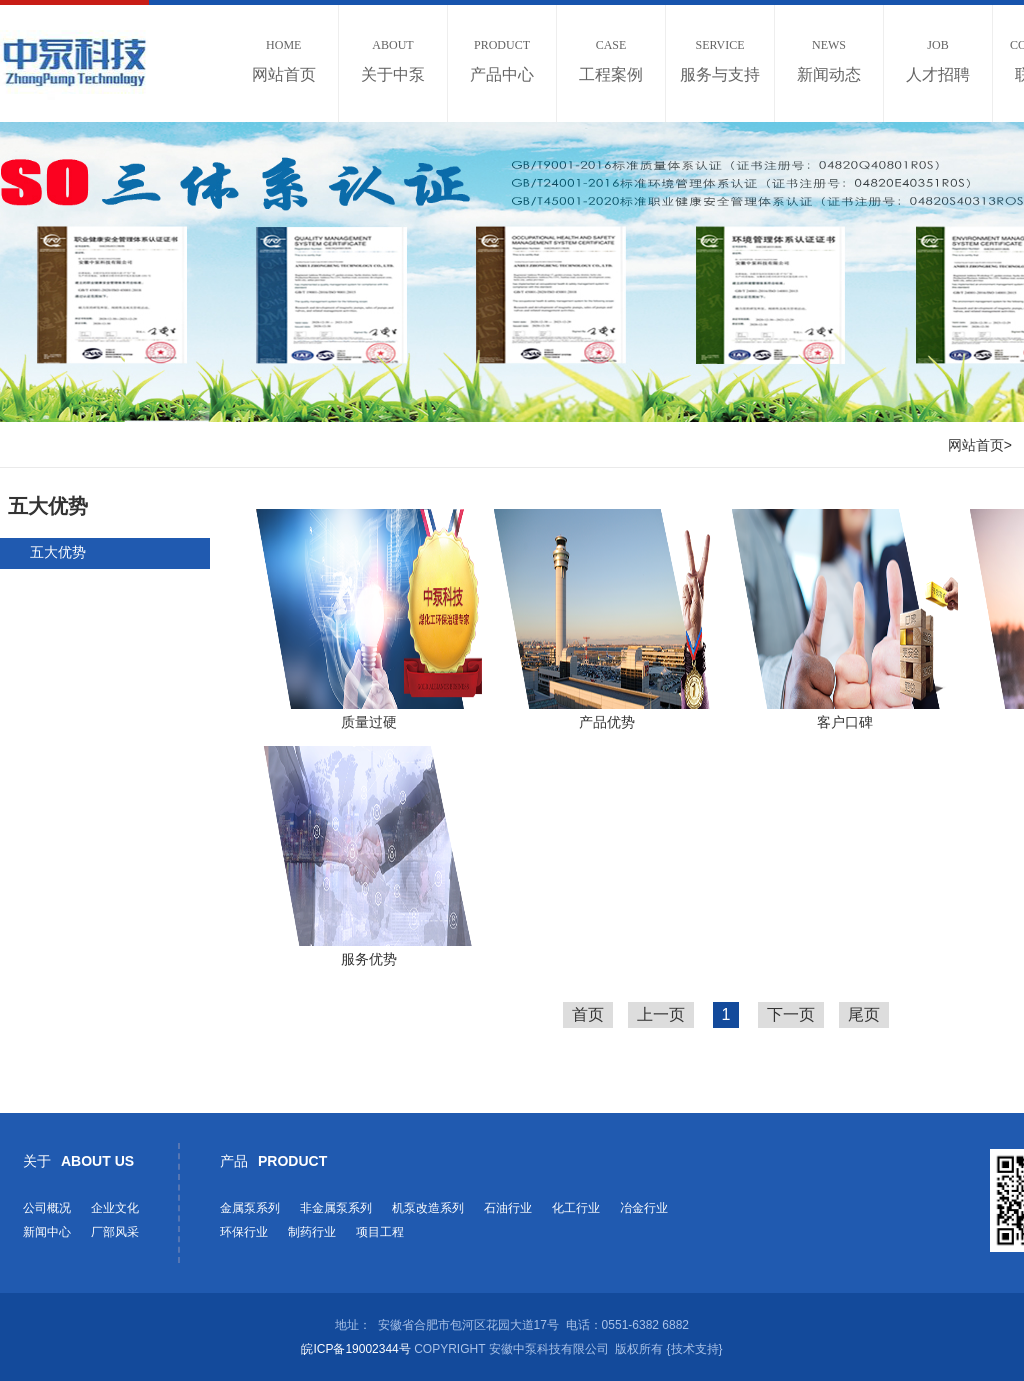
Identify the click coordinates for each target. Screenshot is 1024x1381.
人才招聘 (938, 60)
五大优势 (58, 552)
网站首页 (284, 60)
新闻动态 (829, 60)
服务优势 (369, 959)
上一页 (661, 1014)
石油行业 (508, 1208)
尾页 (864, 1014)
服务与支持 (720, 60)
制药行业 (312, 1232)
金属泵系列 (250, 1208)
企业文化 (115, 1208)
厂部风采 (115, 1232)
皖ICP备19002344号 (355, 1349)
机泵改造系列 (428, 1208)
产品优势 (607, 722)
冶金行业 (644, 1208)
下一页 (791, 1014)
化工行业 (576, 1208)
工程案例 (611, 60)
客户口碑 (845, 722)
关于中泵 (393, 60)
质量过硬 (369, 722)
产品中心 (502, 60)
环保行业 (244, 1232)
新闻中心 (47, 1232)
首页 (588, 1014)
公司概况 (47, 1208)
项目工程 (380, 1232)
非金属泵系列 (336, 1208)
